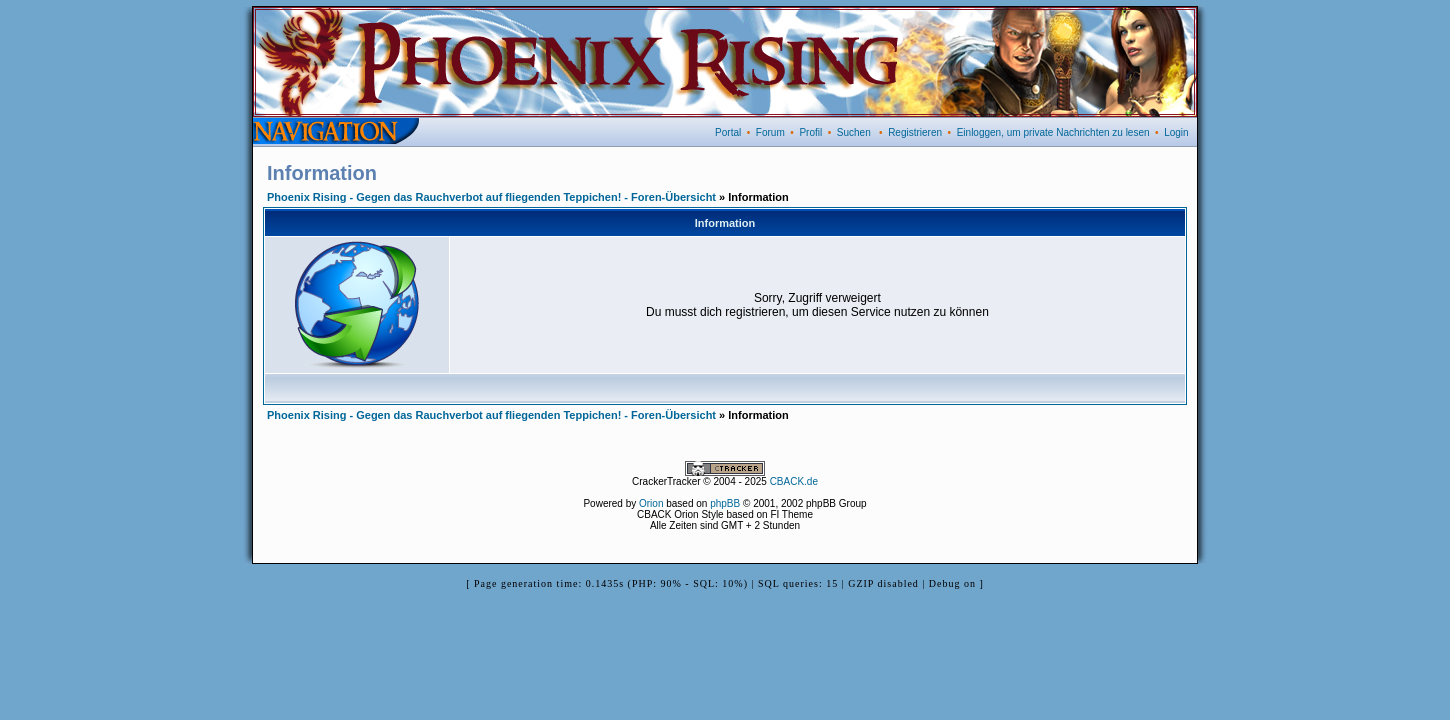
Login (1176, 132)
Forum (770, 132)
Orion (651, 503)
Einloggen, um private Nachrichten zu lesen (1053, 132)
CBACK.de (794, 481)
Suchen (854, 132)
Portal (728, 132)
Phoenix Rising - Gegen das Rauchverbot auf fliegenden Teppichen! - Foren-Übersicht (491, 197)
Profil (810, 132)
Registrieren (915, 132)
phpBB (725, 503)
